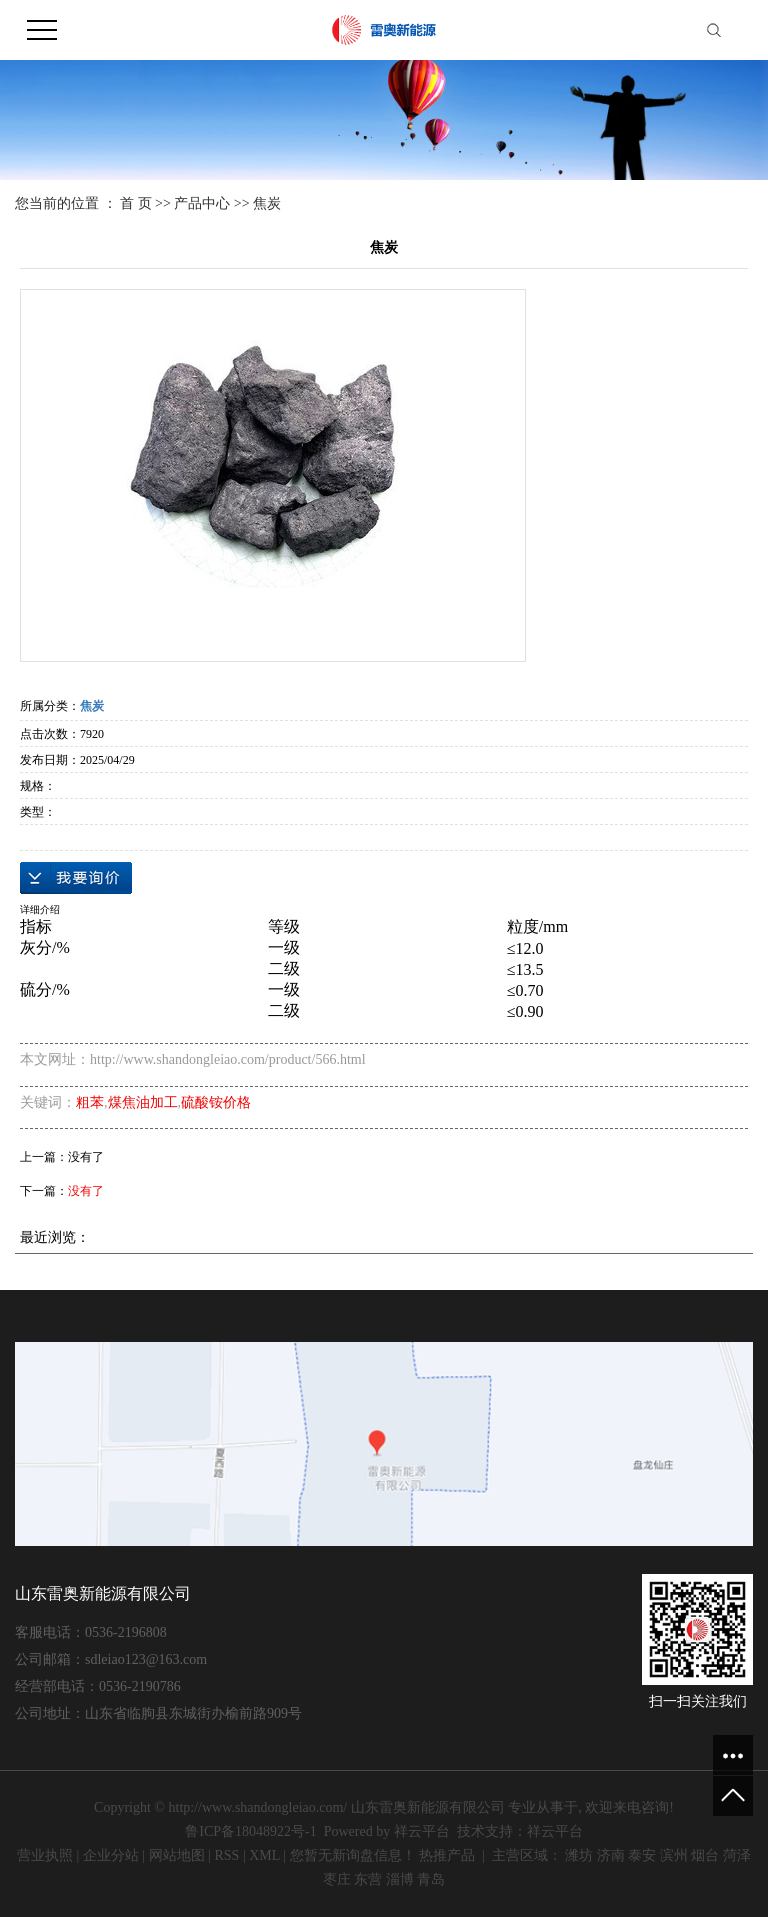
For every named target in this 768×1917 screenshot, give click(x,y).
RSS (226, 1855)
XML (264, 1855)
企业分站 (111, 1855)
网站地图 (177, 1855)
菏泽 (737, 1855)
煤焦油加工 (143, 1102)
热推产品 (447, 1855)
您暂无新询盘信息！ (353, 1855)
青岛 (431, 1879)
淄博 (400, 1879)
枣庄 (337, 1879)
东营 (368, 1879)
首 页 (136, 203)
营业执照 (45, 1855)
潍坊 (579, 1855)
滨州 (674, 1855)
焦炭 (267, 203)
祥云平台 (422, 1831)
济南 (611, 1855)
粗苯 (90, 1102)
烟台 (705, 1855)
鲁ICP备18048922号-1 (250, 1831)
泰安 (642, 1855)
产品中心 (202, 203)
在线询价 (76, 878)
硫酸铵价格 (216, 1102)
